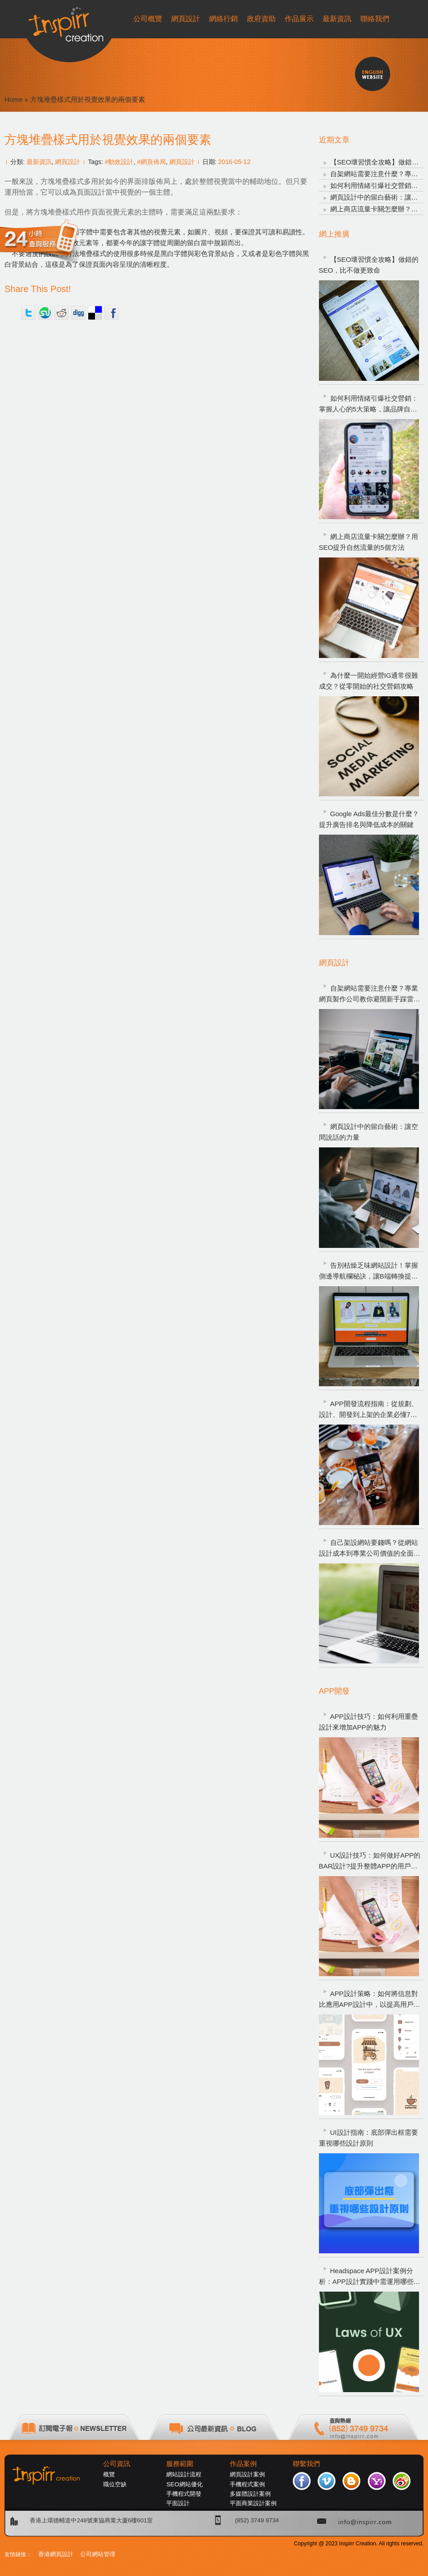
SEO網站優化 (184, 2484)
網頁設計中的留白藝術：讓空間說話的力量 (368, 1132)
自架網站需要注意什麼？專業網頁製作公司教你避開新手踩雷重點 (369, 994)
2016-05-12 (234, 161)
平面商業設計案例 (253, 2503)
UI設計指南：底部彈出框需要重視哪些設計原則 (368, 2137)
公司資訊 (116, 2463)
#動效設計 (119, 161)
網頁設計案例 (247, 2474)
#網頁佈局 (151, 161)
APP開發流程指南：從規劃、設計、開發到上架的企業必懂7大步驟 (368, 1410)
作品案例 (243, 2463)
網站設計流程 (183, 2474)
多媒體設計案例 (250, 2493)
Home (14, 99)
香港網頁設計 (55, 2554)
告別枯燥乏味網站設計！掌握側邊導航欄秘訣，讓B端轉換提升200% (368, 1271)
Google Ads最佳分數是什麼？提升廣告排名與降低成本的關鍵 (369, 819)
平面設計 (178, 2503)
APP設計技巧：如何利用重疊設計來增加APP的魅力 (368, 1722)
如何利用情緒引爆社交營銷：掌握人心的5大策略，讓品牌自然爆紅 (368, 404)
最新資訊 (39, 161)
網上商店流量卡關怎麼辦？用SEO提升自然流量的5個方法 (368, 542)
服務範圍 (179, 2463)
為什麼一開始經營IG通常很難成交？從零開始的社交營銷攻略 (369, 680)
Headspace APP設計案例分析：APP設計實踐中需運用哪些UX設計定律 (371, 2277)
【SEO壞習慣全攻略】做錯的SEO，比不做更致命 (369, 265)
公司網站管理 (97, 2554)
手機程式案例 (247, 2484)
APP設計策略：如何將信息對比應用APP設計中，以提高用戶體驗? (369, 2000)
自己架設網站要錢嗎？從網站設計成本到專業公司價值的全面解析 (369, 1549)
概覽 (109, 2474)
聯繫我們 (306, 2463)
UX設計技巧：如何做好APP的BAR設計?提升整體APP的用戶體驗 (370, 1861)
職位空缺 (115, 2484)
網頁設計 (67, 161)
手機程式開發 (183, 2493)
